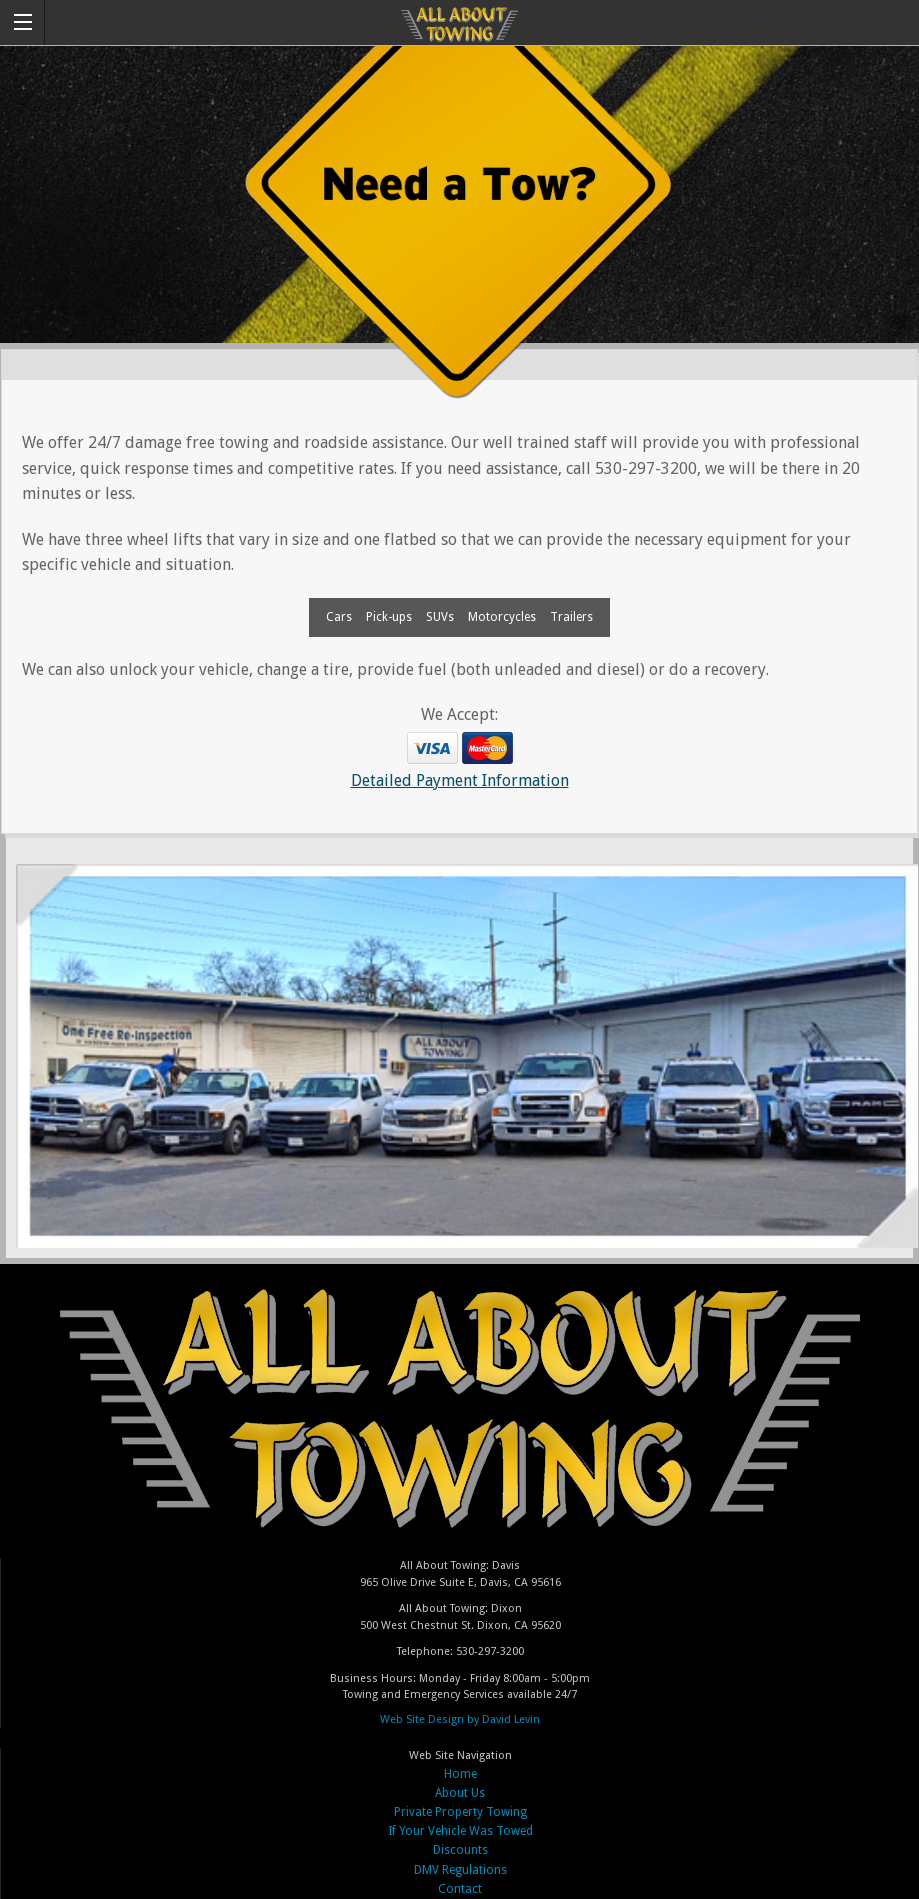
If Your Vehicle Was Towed (460, 1831)
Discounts (460, 1850)
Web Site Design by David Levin (460, 1719)
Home (460, 1774)
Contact (460, 1889)
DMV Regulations (460, 1870)
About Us (460, 1793)
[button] (22, 22)
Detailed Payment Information (460, 780)
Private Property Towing (460, 1812)
